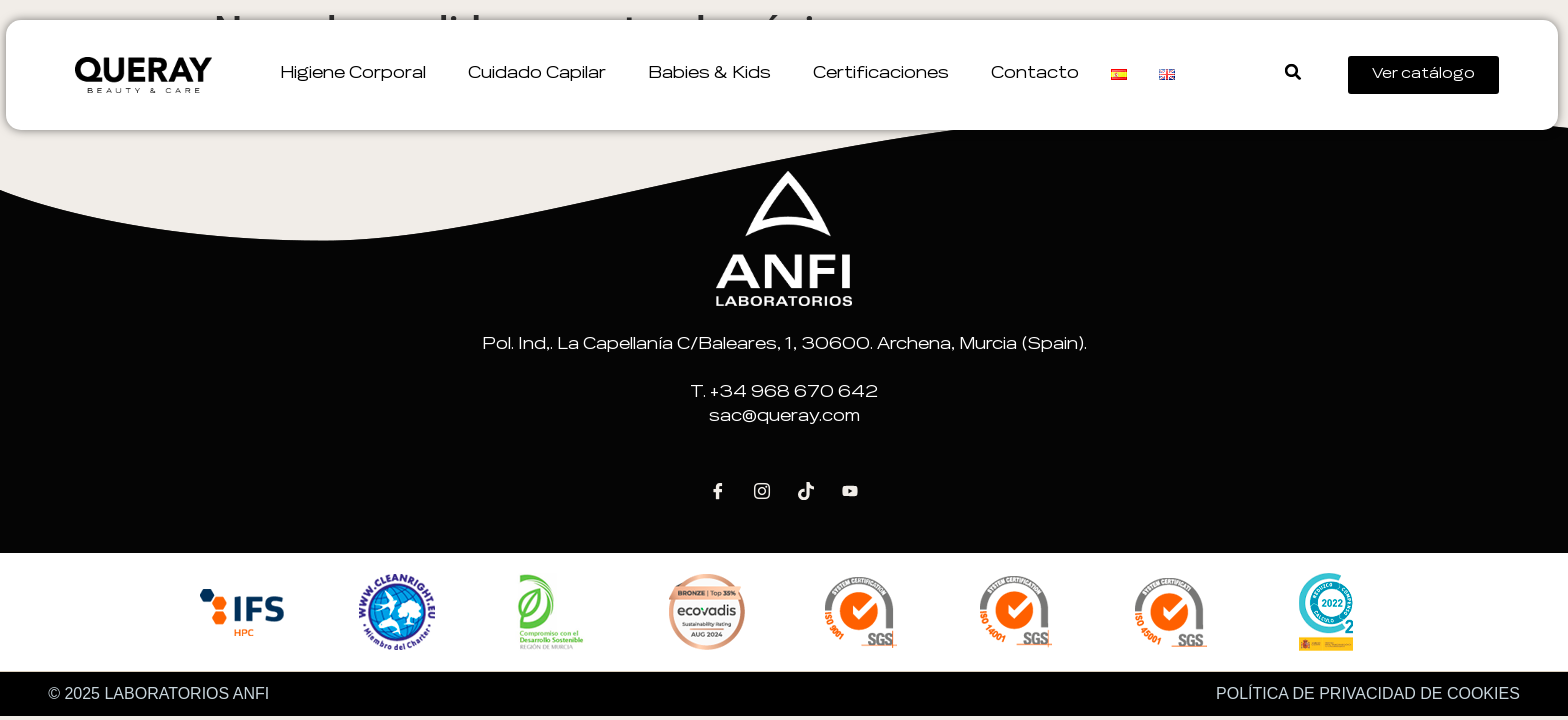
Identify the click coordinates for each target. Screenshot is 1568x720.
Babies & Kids (714, 74)
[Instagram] (762, 491)
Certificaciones (886, 74)
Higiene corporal (358, 74)
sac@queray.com (784, 417)
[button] (1292, 72)
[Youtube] (850, 491)
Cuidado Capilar (542, 74)
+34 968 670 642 (794, 393)
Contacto (1035, 74)
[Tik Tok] (806, 491)
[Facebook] (718, 491)
